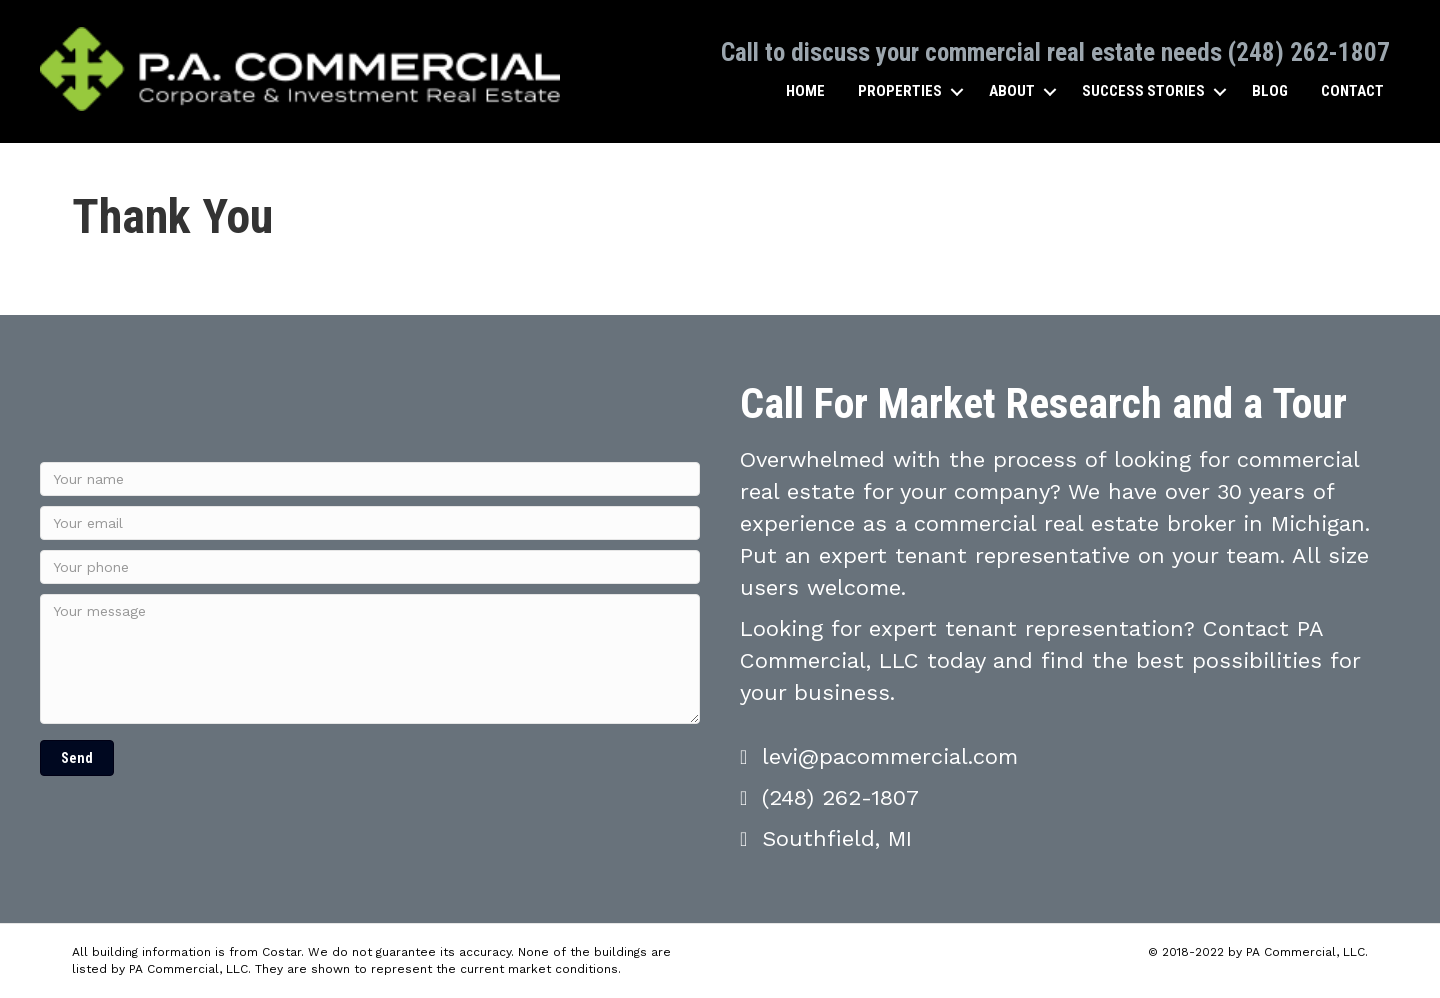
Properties (900, 91)
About (1012, 91)
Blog (1270, 91)
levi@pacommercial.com (890, 756)
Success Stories (1143, 91)
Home (805, 91)
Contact (1352, 91)
